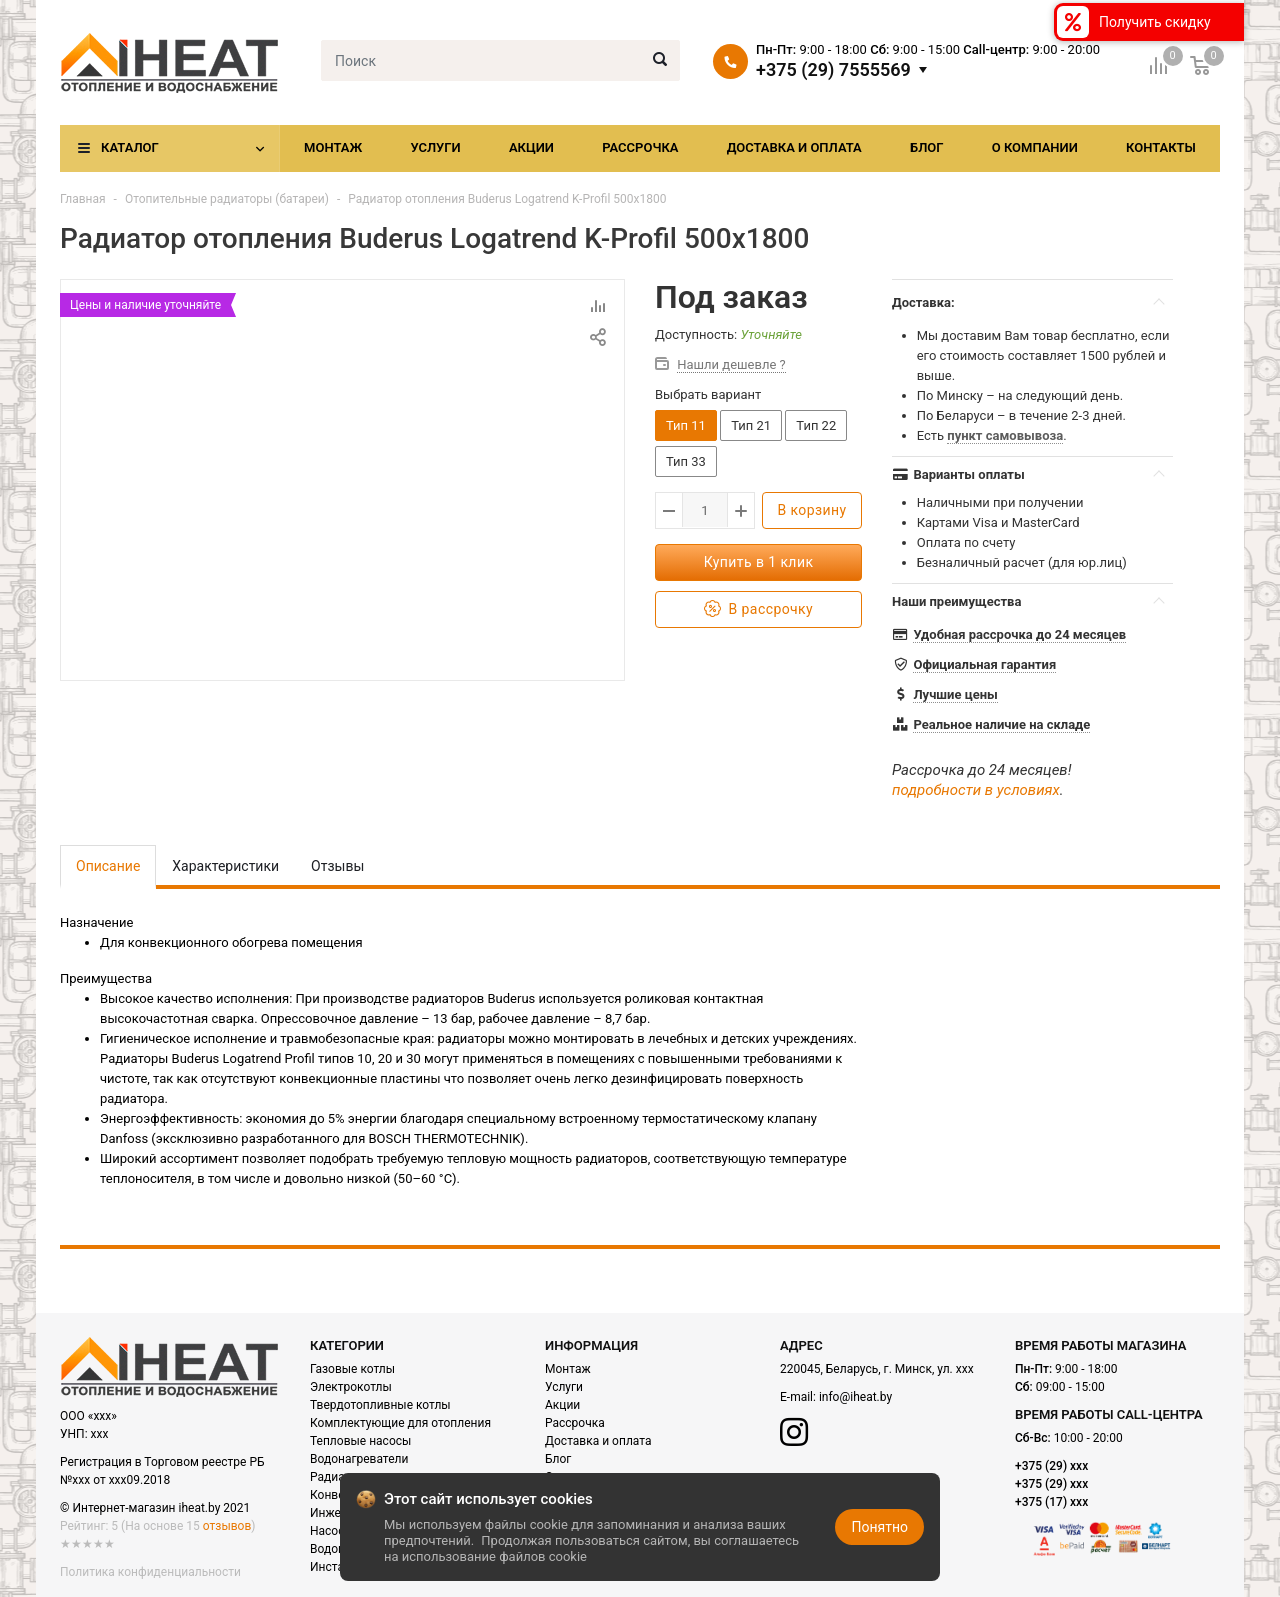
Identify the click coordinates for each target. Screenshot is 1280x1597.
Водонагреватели (359, 1459)
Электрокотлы (351, 1387)
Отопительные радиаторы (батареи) (227, 199)
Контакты (1161, 147)
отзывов (227, 1526)
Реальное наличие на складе (1001, 724)
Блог (927, 147)
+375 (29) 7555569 (833, 70)
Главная (83, 199)
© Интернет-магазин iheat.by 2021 (155, 1508)
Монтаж (333, 147)
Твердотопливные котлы (380, 1405)
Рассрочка (640, 147)
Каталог (130, 147)
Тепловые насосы (360, 1441)
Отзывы (337, 866)
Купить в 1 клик (759, 562)
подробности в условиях (976, 790)
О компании (1035, 147)
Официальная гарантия (984, 664)
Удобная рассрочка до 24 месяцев (1019, 634)
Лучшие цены (955, 694)
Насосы (332, 1531)
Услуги (435, 147)
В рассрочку (758, 609)
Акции (531, 147)
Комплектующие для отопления (400, 1423)
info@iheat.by (855, 1397)
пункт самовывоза (1005, 435)
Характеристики (225, 866)
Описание (108, 866)
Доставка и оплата (794, 147)
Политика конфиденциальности (150, 1572)
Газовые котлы (352, 1369)
